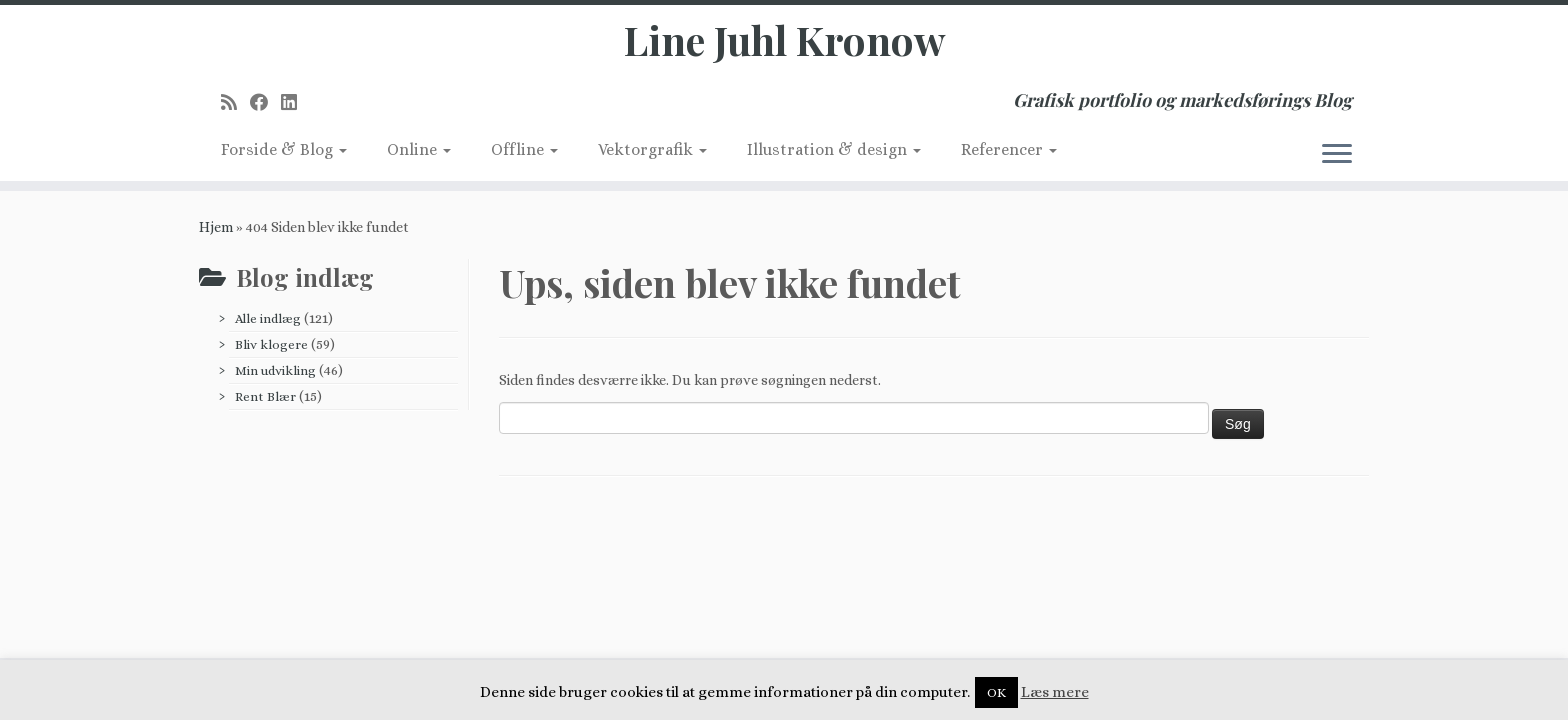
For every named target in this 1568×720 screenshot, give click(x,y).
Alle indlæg (268, 318)
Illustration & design (834, 149)
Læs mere (1055, 692)
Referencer (1009, 149)
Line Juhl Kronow (784, 40)
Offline (524, 149)
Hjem (216, 227)
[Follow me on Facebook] (265, 102)
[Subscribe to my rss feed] (235, 102)
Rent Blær (265, 396)
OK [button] (996, 692)
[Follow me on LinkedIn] (295, 102)
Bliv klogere (271, 344)
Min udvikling (275, 370)
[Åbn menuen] (1337, 155)
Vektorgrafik (652, 149)
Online (419, 149)
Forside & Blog (284, 149)
